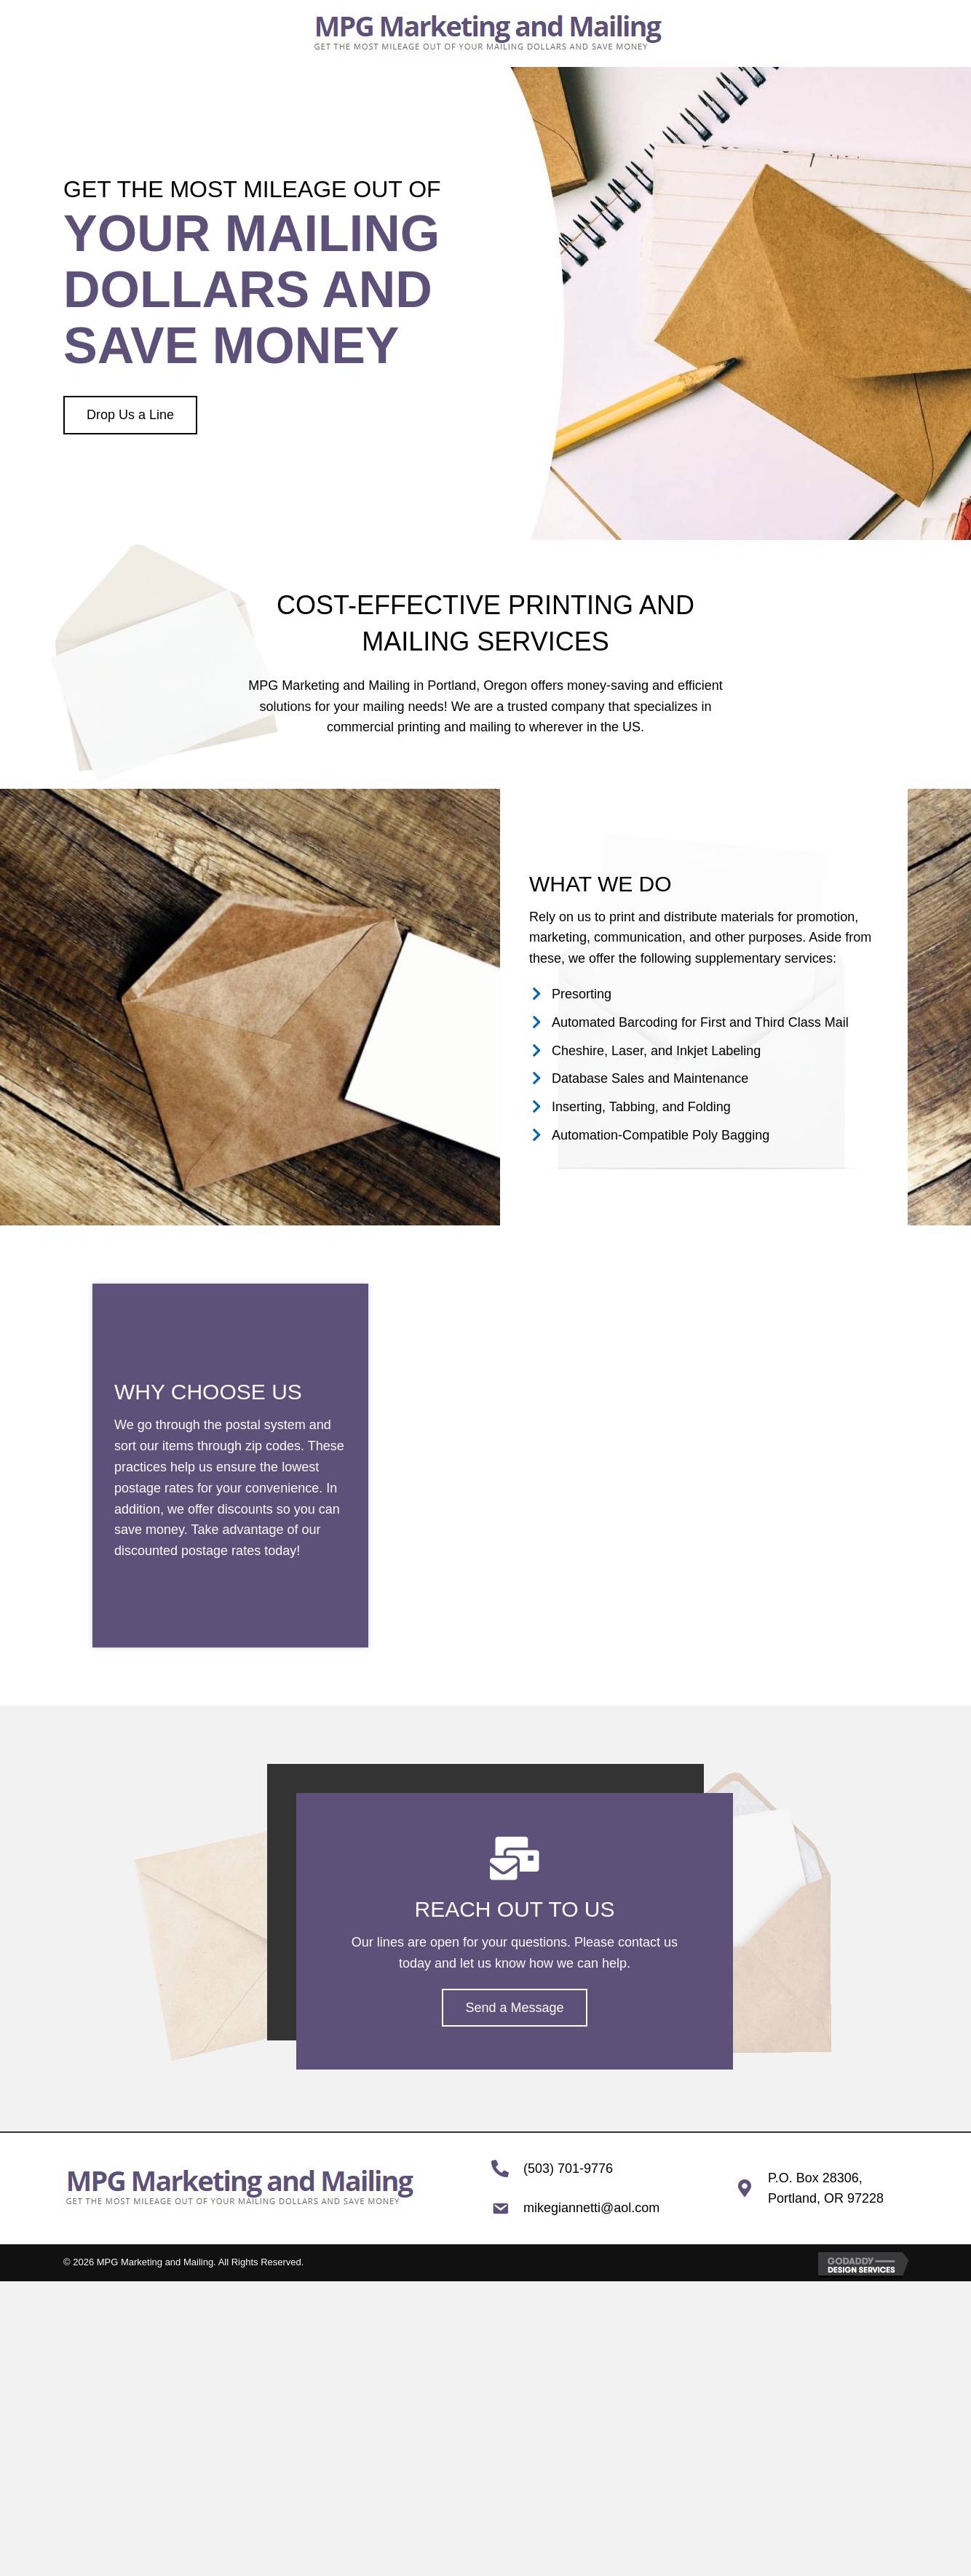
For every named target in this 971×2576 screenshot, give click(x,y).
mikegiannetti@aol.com (591, 2208)
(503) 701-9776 (568, 2168)
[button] (130, 415)
